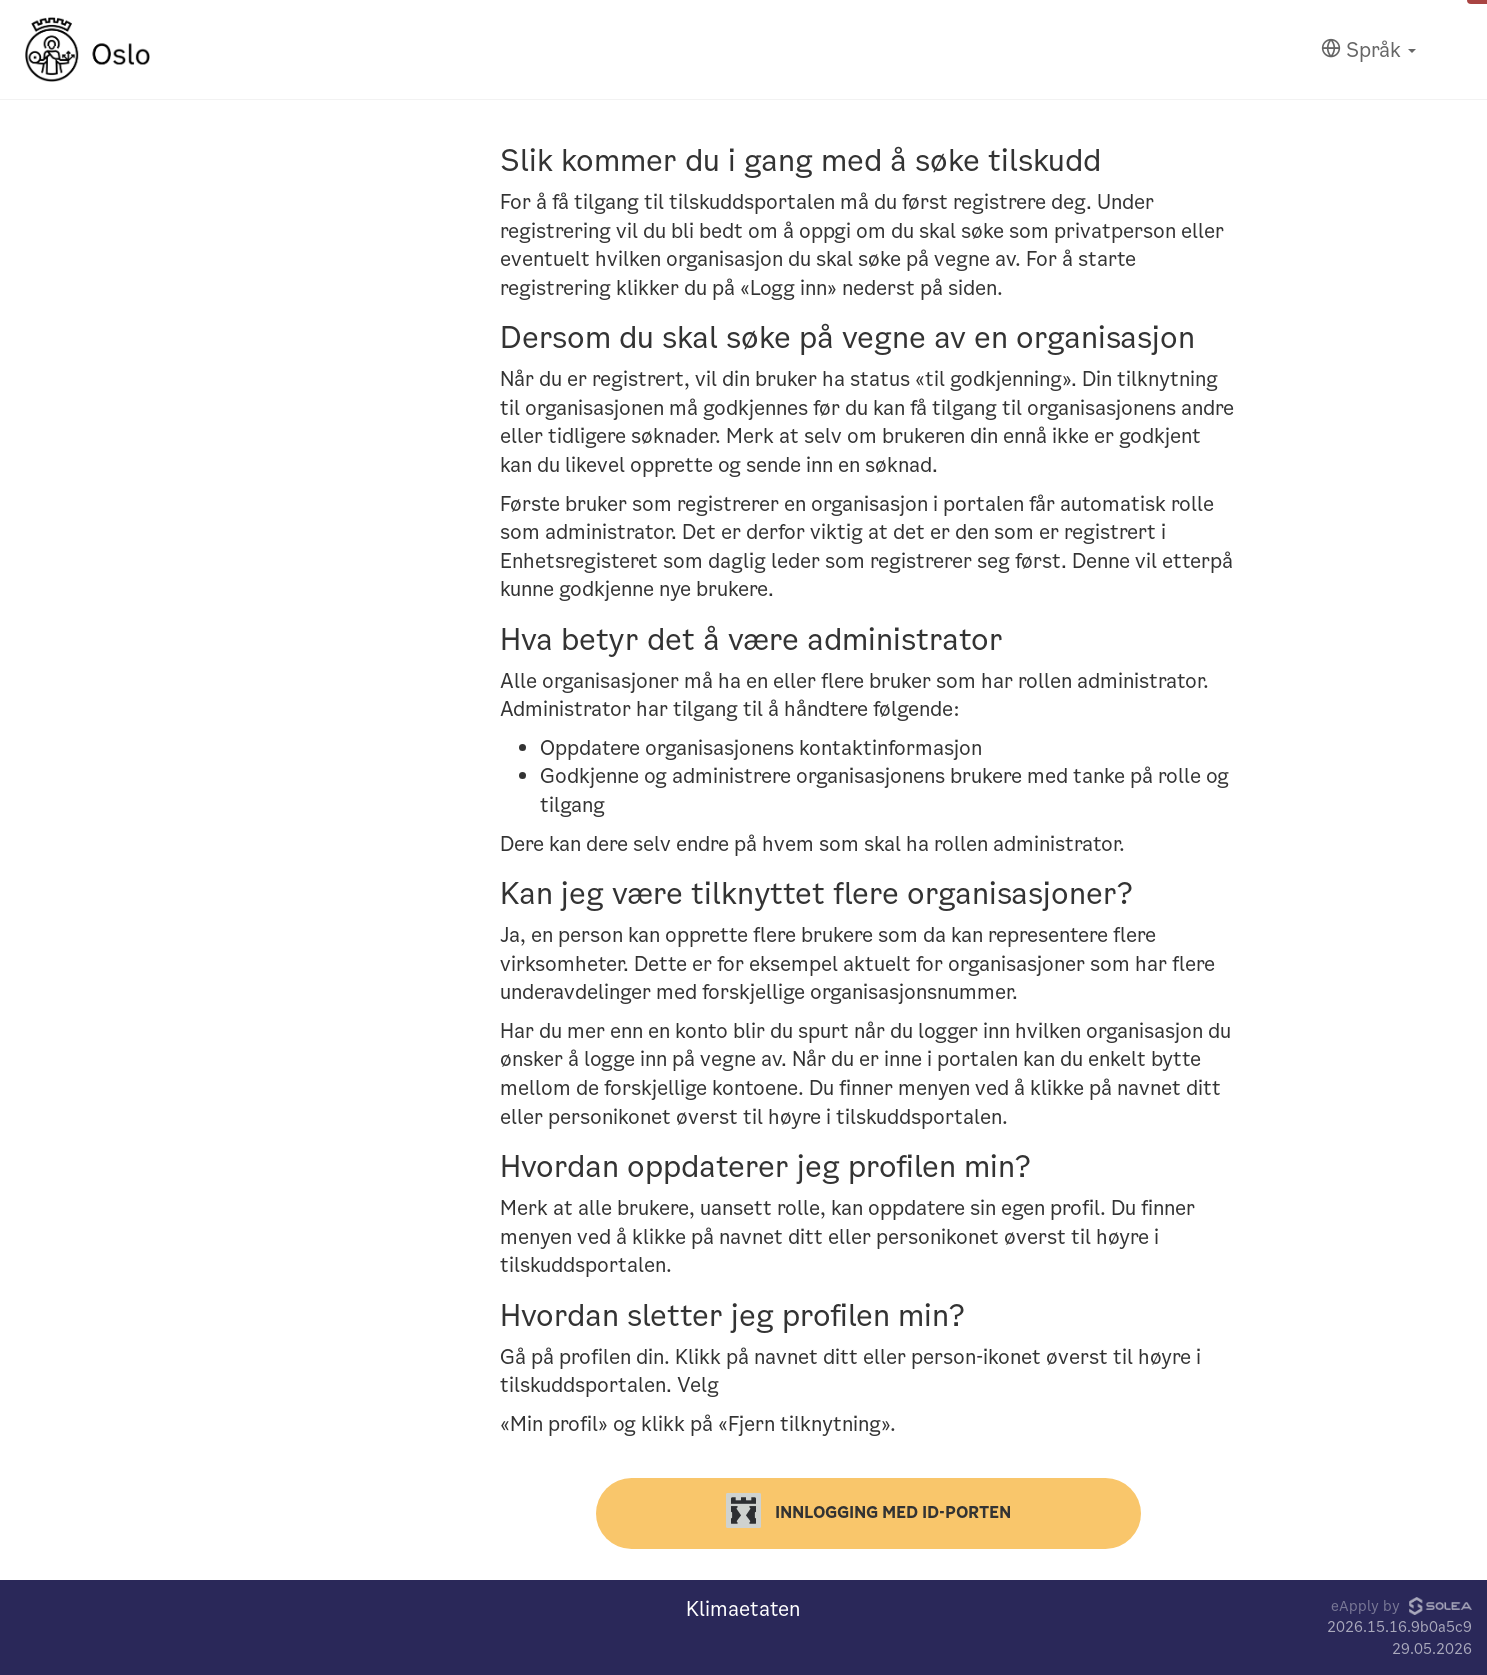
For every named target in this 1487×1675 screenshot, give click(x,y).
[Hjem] (87, 49)
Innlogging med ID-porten (868, 1510)
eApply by (1401, 1606)
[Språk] (1368, 50)
